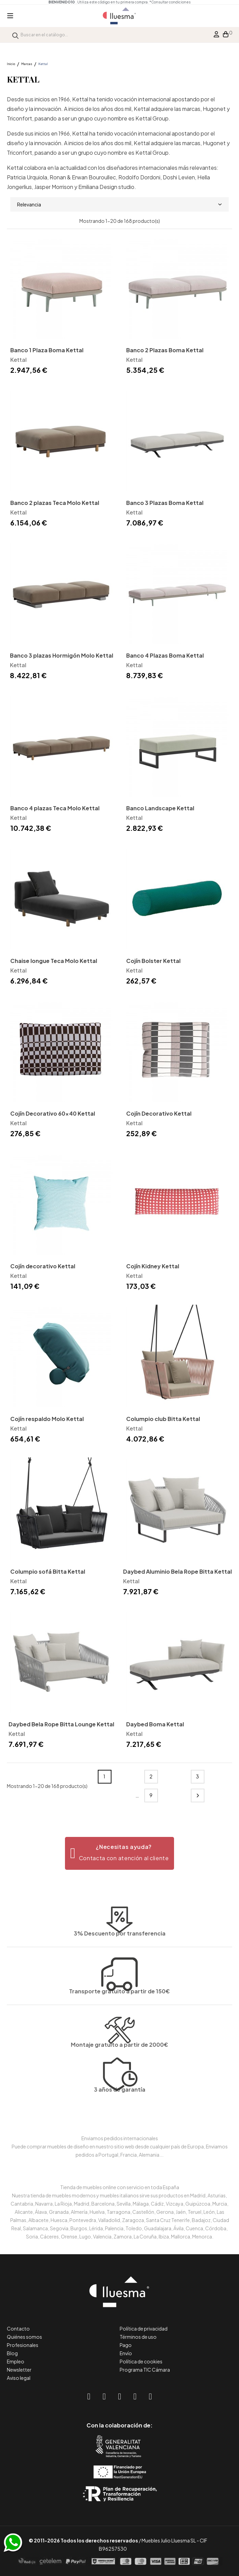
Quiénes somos (24, 2337)
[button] (119, 1853)
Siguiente (197, 1795)
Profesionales (22, 2345)
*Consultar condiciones (169, 2)
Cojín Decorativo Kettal (158, 1113)
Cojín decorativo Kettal (42, 1266)
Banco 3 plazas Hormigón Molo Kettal (61, 655)
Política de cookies (141, 2361)
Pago (126, 2345)
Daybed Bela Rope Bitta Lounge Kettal (61, 1724)
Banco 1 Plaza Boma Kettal (46, 350)
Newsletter (19, 2369)
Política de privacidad (144, 2328)
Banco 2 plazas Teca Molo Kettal (54, 502)
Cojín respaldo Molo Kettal (47, 1418)
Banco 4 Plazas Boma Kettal (165, 655)
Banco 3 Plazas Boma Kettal (164, 502)
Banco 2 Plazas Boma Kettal (164, 350)
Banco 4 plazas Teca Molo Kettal (54, 808)
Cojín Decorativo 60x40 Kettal (52, 1113)
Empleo (15, 2361)
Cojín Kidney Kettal (152, 1266)
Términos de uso (138, 2337)
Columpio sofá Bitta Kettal (47, 1571)
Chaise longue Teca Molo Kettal (53, 960)
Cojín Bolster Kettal (153, 960)
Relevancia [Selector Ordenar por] (119, 204)
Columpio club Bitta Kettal (163, 1418)
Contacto (18, 2328)
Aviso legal (18, 2378)
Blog (12, 2353)
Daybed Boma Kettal (155, 1724)
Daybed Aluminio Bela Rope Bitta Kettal (177, 1571)
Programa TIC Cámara (145, 2369)
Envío (126, 2353)
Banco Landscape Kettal (160, 808)
